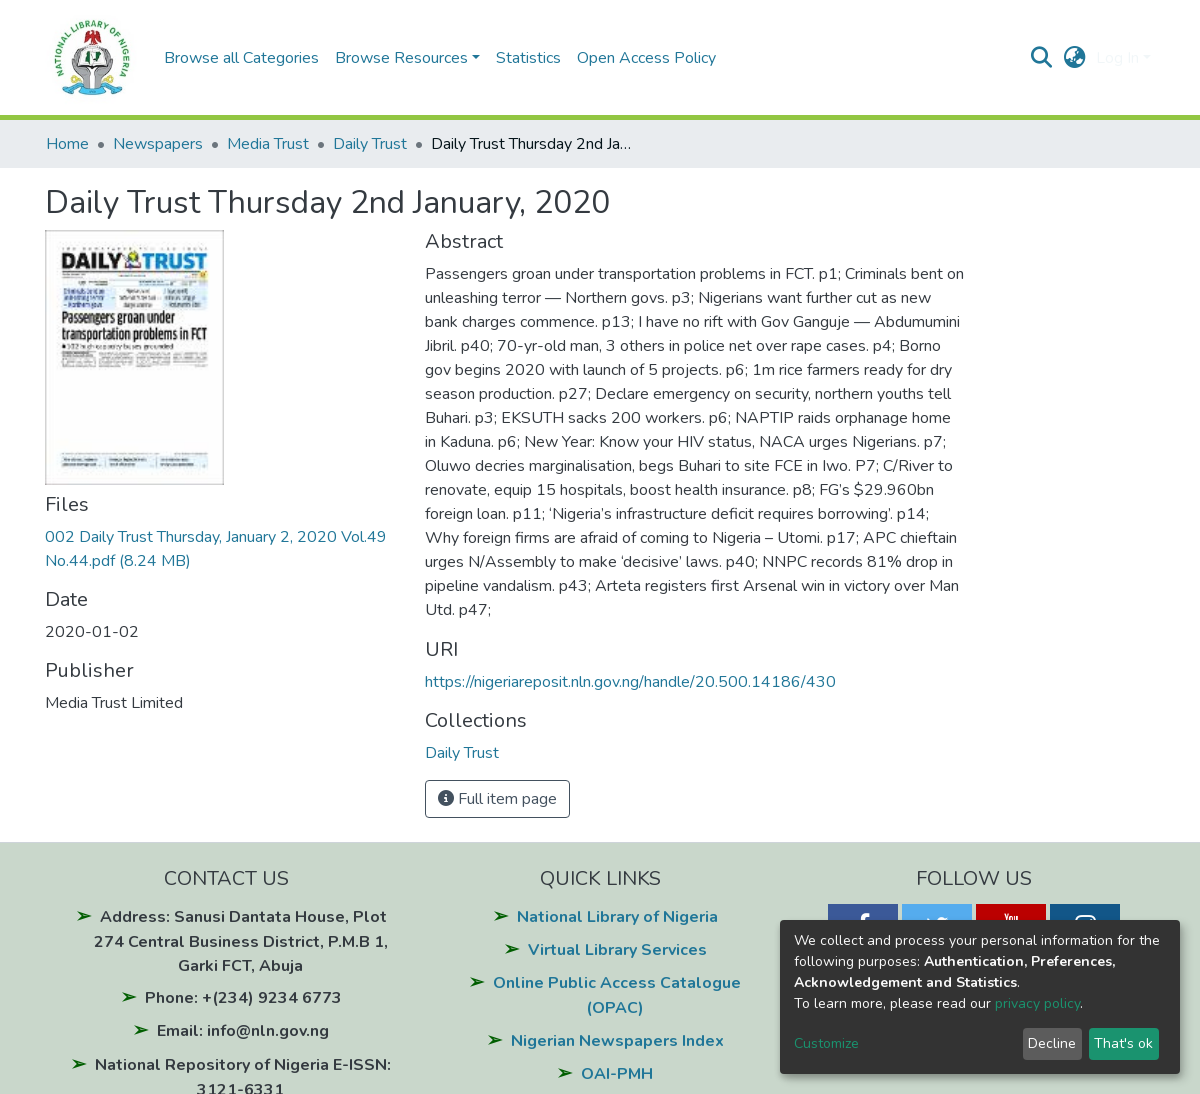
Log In (1117, 58)
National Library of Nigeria (617, 917)
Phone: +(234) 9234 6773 (243, 998)
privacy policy (1037, 1003)
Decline (1052, 1043)
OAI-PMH (617, 1074)
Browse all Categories (241, 58)
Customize (826, 1043)
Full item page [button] (497, 799)
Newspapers (158, 144)
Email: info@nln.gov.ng (243, 1031)
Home (67, 144)
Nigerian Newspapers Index (617, 1041)
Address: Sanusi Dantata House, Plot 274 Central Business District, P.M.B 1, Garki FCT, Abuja (241, 941)
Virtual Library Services (617, 950)
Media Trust (268, 144)
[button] (1074, 58)
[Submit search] (1041, 58)
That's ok (1123, 1043)
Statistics (528, 58)
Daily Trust (370, 144)
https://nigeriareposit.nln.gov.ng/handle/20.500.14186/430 (630, 682)
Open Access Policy (646, 58)
